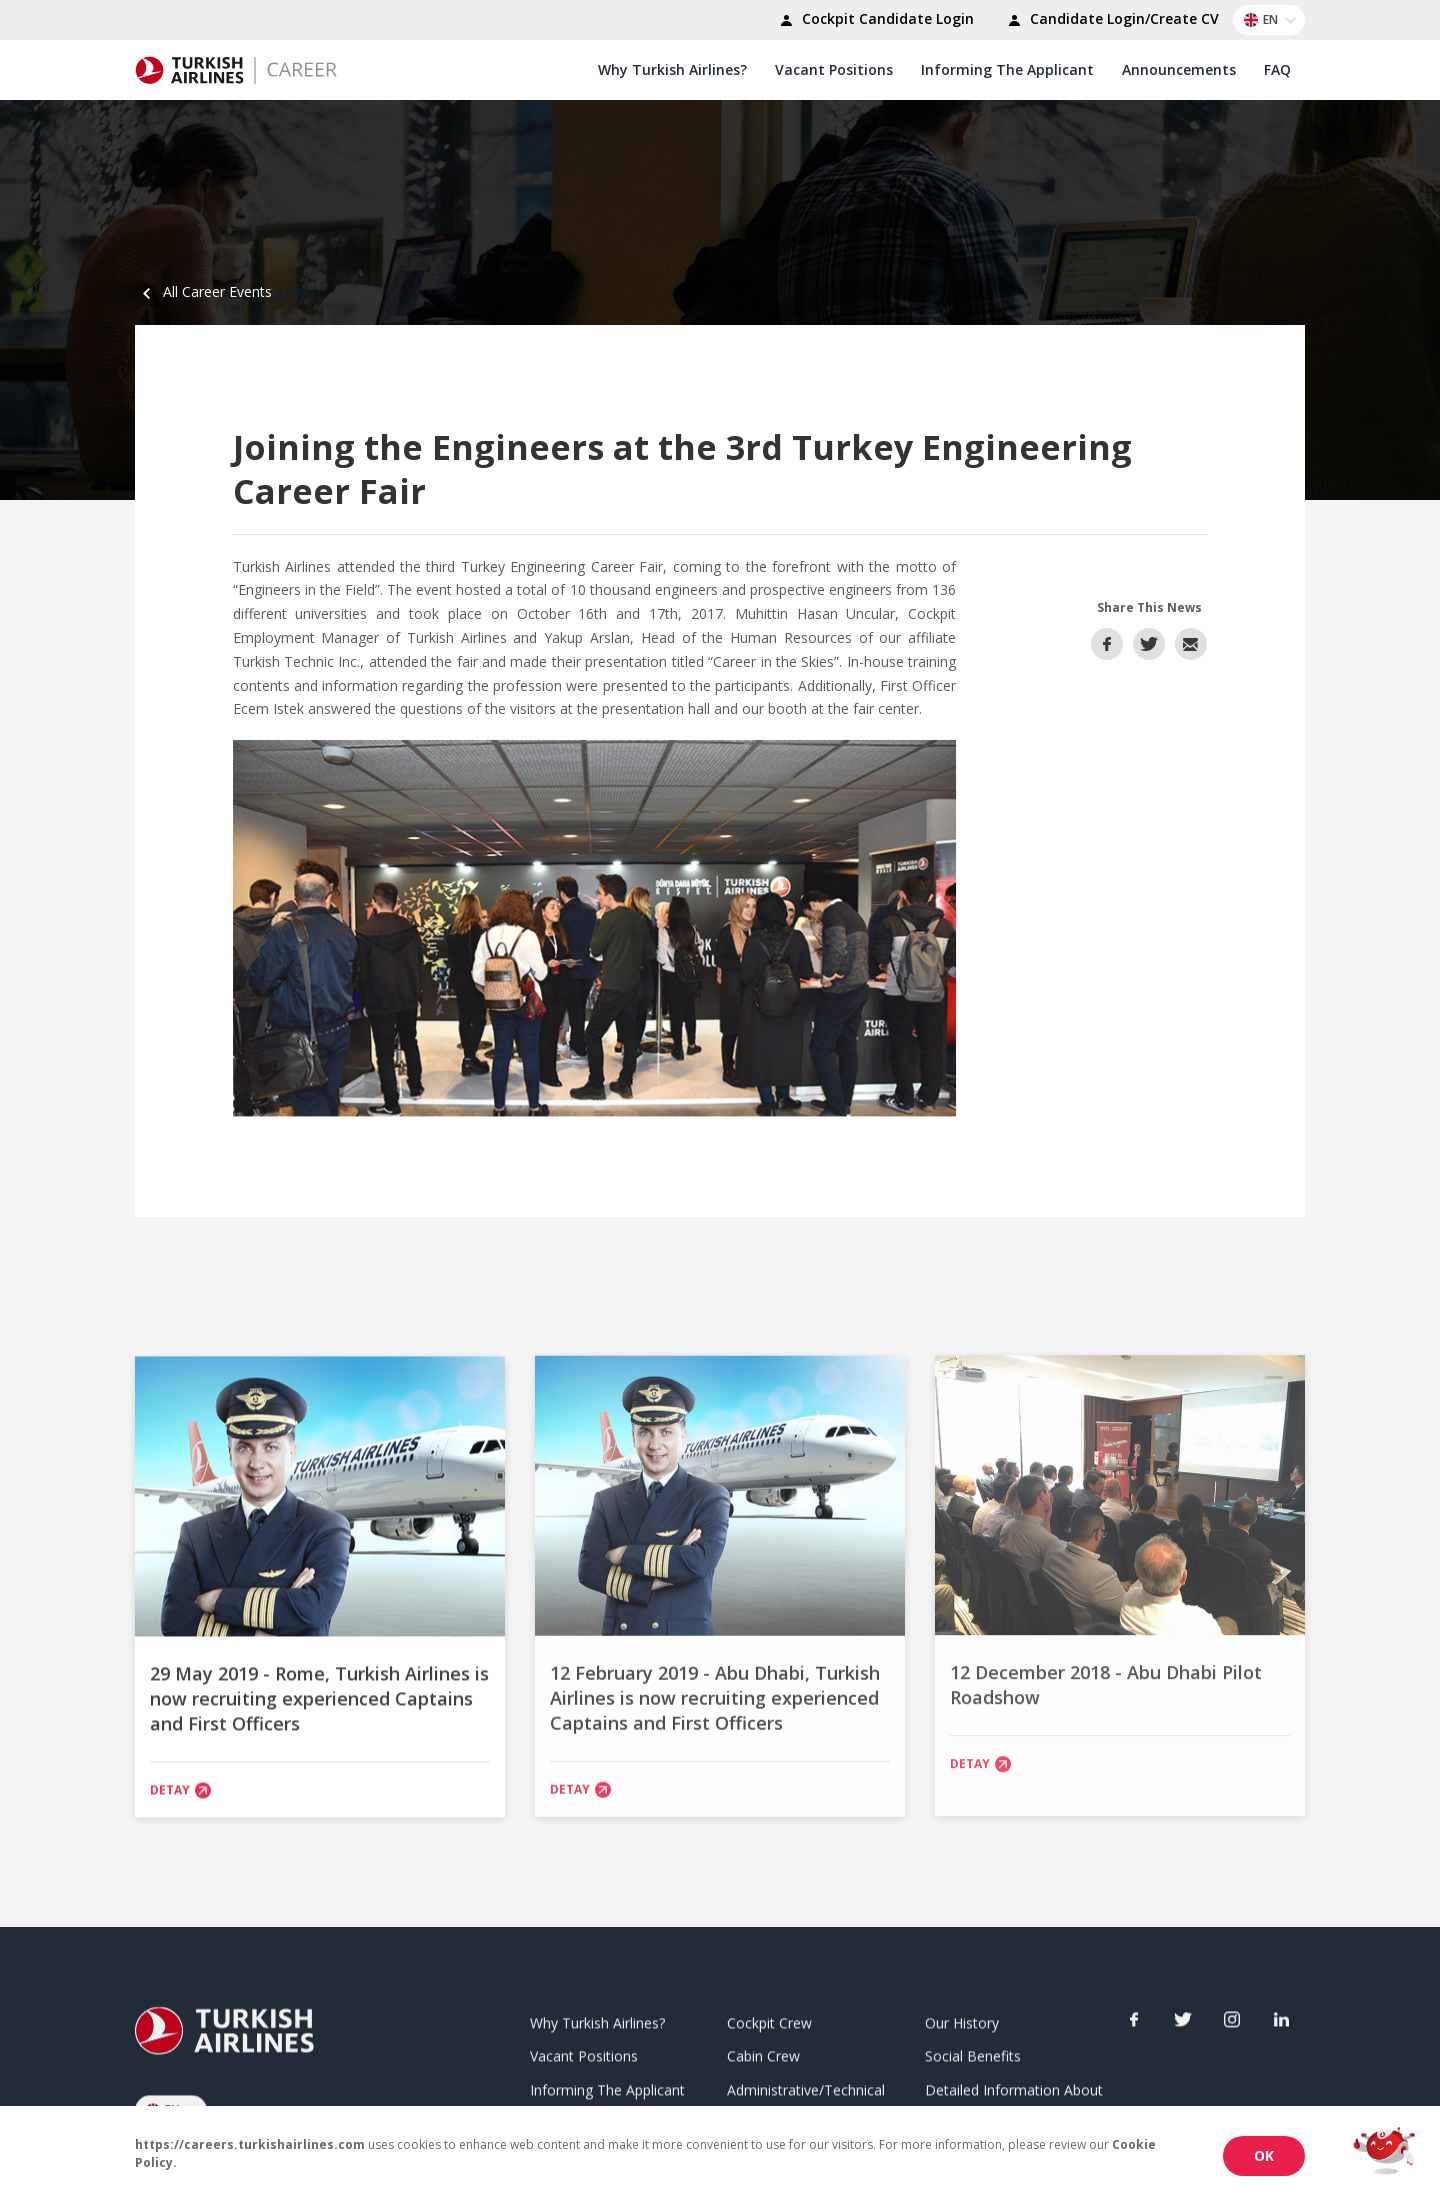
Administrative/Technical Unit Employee (806, 2097)
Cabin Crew (763, 2052)
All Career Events (203, 291)
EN (1273, 20)
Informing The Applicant (1007, 69)
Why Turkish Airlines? (672, 69)
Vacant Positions (834, 69)
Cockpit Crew (769, 2018)
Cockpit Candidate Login (874, 21)
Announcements (1179, 69)
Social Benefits (973, 2052)
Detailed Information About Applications (1014, 2097)
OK (1264, 2155)
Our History (962, 2018)
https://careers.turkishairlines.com (250, 2144)
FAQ (1277, 69)
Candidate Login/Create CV (1110, 21)
